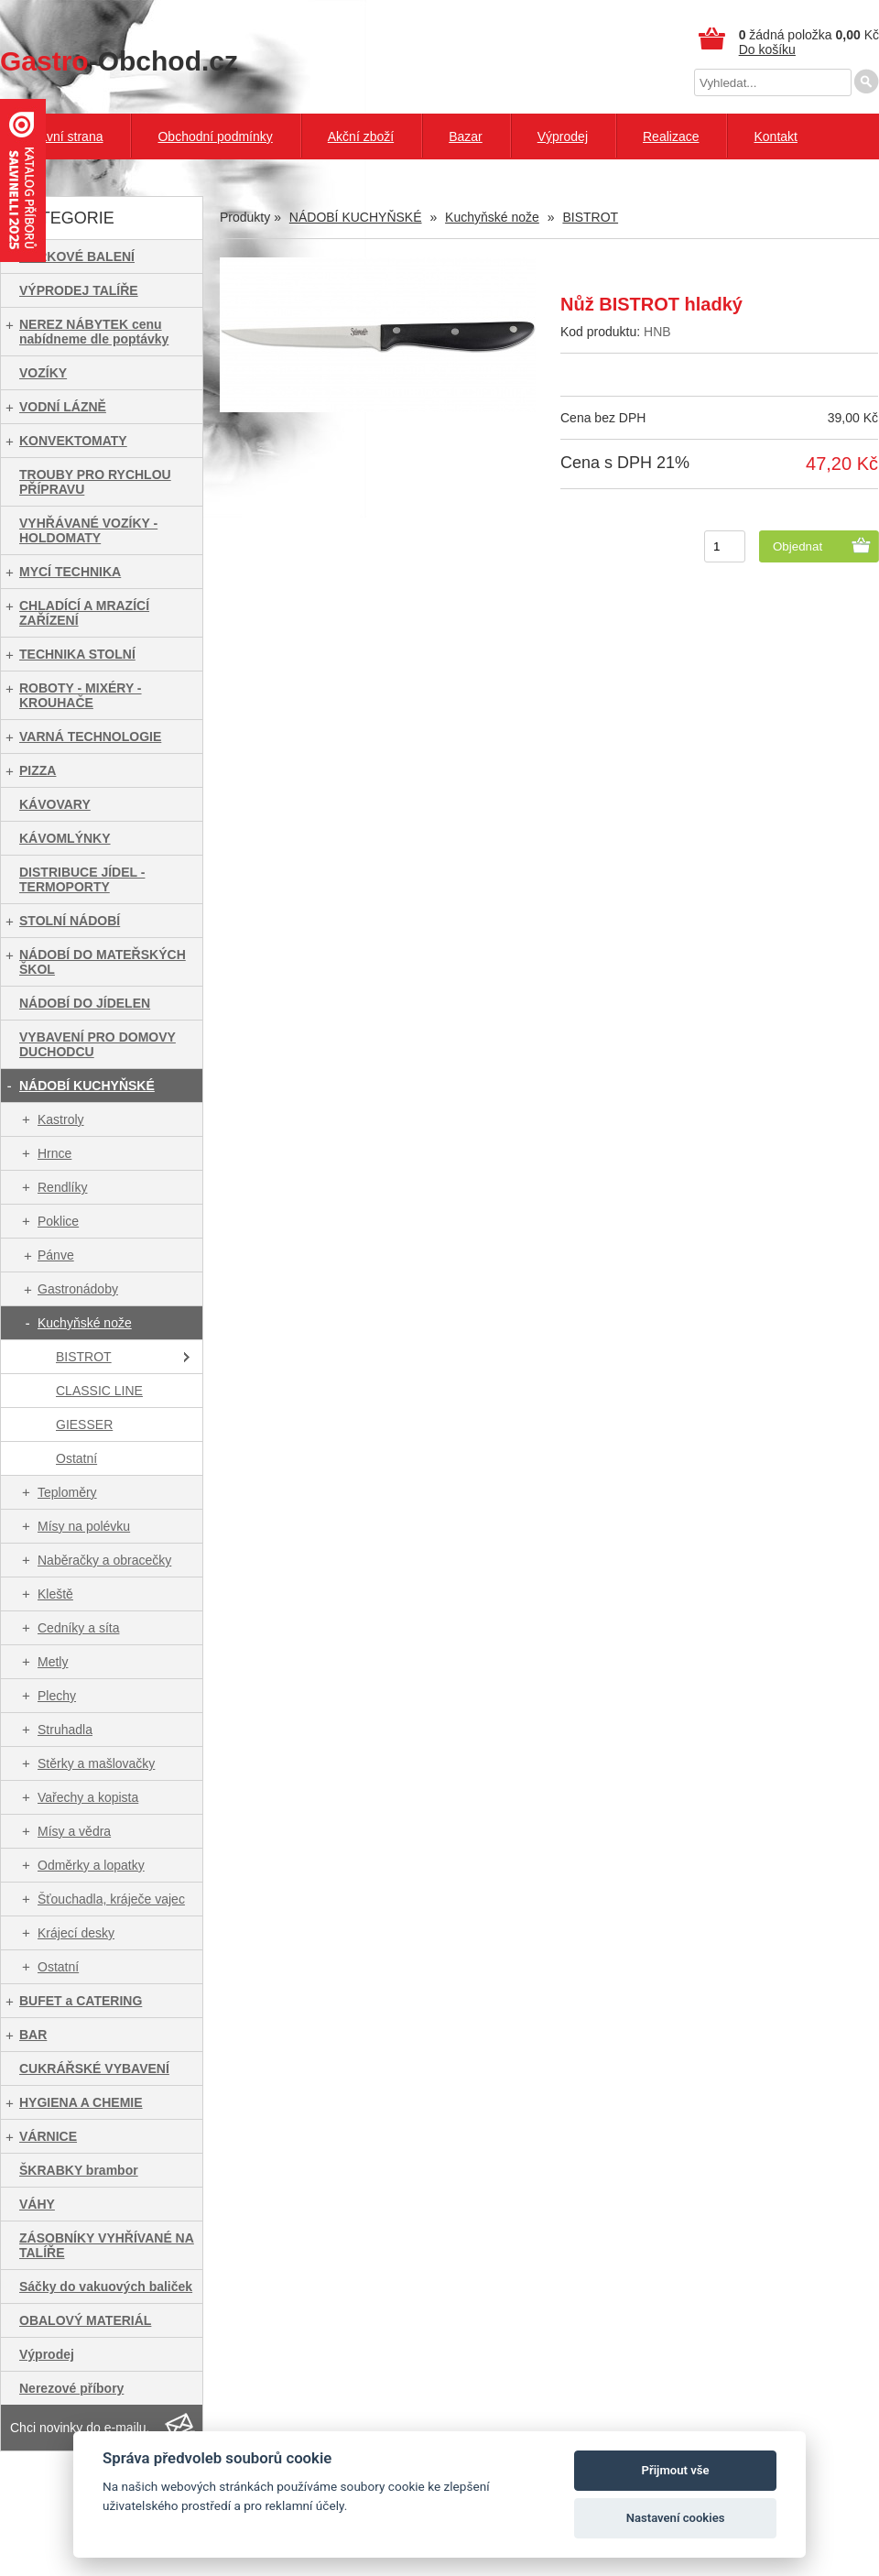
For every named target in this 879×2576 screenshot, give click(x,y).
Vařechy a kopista (88, 1797)
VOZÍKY (43, 373)
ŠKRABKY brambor (78, 2170)
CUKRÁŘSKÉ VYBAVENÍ (94, 2068)
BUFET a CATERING (80, 2000)
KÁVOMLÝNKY (65, 838)
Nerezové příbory (71, 2388)
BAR (33, 2034)
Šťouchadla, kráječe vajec (111, 1899)
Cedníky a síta (79, 1628)
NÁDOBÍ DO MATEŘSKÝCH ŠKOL (102, 962)
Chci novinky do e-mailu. (80, 2427)
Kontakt (775, 136)
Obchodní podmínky (214, 136)
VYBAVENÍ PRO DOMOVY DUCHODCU (97, 1044)
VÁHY (37, 2204)
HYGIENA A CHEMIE (81, 2102)
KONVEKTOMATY (73, 440)
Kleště (55, 1594)
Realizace (671, 136)
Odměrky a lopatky (91, 1865)
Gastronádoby (78, 1289)
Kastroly (61, 1119)
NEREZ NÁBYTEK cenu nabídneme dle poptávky (93, 331)
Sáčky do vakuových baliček (105, 2286)
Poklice (58, 1221)
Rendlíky (62, 1187)
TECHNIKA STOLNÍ (77, 654)
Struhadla (65, 1729)
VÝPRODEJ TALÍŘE (78, 290)
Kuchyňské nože (85, 1322)
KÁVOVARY (55, 804)
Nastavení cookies (675, 2518)
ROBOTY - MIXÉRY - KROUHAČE (80, 695)
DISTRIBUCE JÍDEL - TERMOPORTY (82, 879)
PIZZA (37, 770)
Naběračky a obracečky (104, 1560)
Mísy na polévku (84, 1526)
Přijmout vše (676, 2470)
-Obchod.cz (119, 61)
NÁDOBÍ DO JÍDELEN (84, 1003)
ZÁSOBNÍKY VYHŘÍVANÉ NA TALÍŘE (106, 2245)
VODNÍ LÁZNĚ (62, 406)
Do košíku (767, 49)
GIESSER (84, 1424)
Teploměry (67, 1492)
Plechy (57, 1695)
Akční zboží (361, 136)
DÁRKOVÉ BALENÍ (77, 256)
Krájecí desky (76, 1933)
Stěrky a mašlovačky (96, 1763)
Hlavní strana (65, 136)
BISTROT (84, 1356)
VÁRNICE (48, 2136)
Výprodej (562, 136)
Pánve (56, 1255)
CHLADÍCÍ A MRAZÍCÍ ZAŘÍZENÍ (84, 613)
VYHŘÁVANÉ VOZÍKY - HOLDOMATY (88, 530)
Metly (53, 1661)
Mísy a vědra (74, 1831)
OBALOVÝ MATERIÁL (85, 2320)
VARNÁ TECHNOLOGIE (90, 736)
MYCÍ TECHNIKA (70, 571)
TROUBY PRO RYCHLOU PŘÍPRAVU (95, 482)
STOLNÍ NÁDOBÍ (69, 920)
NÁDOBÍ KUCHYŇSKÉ (87, 1085)
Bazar (466, 136)
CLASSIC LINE (99, 1390)
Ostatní (76, 1458)
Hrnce (54, 1153)
